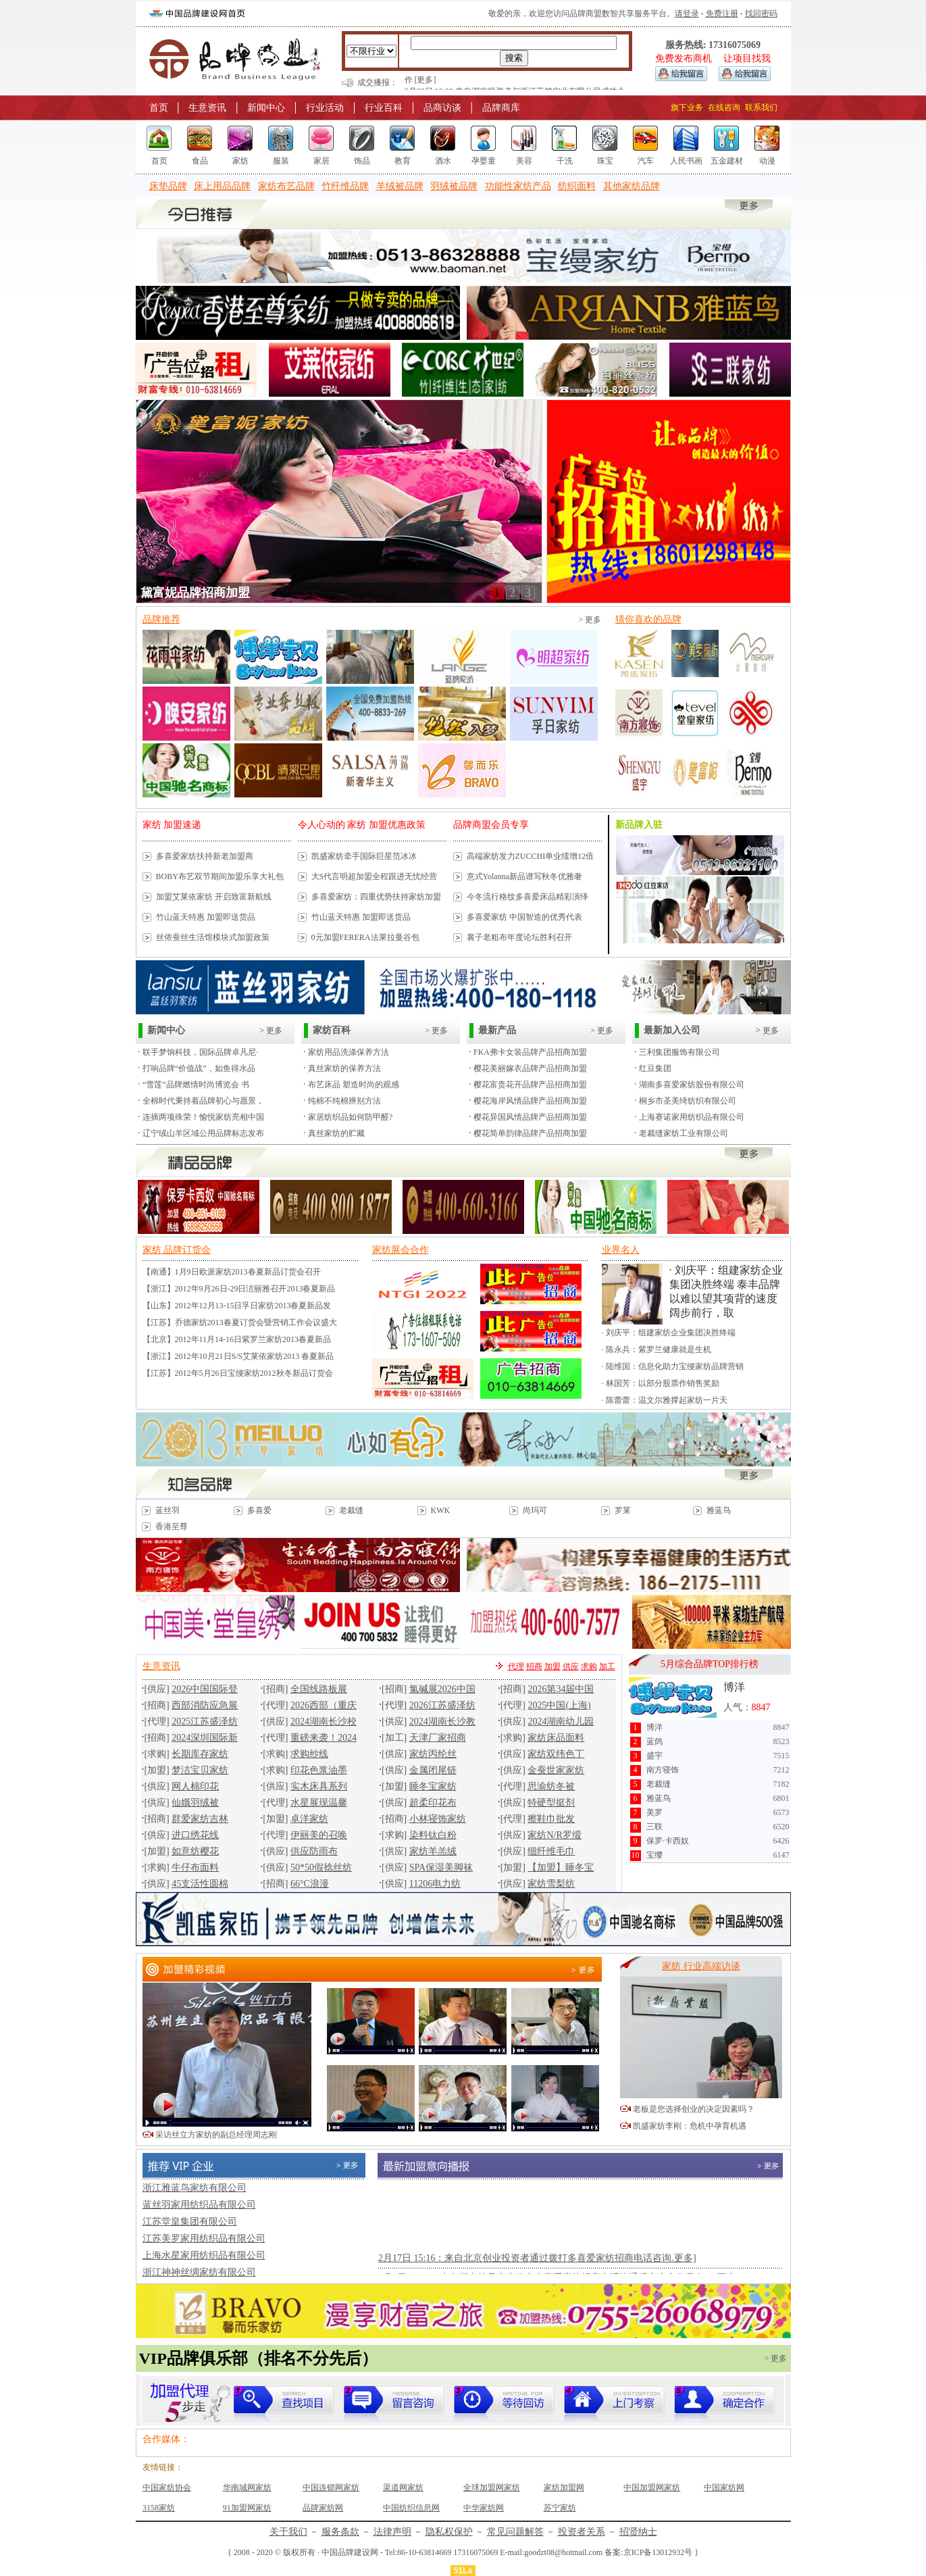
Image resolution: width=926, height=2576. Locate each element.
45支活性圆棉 (200, 1884)
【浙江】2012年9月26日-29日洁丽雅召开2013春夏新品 (239, 1288)
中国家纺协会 (167, 2487)
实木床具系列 (318, 1786)
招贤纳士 (638, 2532)
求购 (589, 1666)
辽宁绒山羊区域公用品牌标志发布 (203, 1133)
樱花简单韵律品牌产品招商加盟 (530, 1133)
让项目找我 (747, 58)
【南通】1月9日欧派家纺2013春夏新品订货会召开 (232, 1272)
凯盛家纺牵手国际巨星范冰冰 (364, 856)
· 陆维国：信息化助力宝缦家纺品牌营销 (673, 1366)
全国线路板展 (318, 1689)
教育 (402, 161)
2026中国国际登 (205, 1689)
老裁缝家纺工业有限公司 (683, 1133)
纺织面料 (577, 186)
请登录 (687, 13)
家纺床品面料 (556, 1738)
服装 (281, 161)
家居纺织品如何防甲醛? (350, 1117)
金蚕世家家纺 (556, 1770)
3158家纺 (159, 2507)
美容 (524, 161)
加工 (607, 1666)
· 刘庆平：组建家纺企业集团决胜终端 (669, 1332)
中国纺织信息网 (411, 2507)
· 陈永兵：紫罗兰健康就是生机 (656, 1349)
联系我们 (761, 107)
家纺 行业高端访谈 (701, 1966)
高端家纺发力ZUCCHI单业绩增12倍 (530, 856)
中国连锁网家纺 (331, 2487)
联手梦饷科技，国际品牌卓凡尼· (200, 1052)
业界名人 (621, 1250)
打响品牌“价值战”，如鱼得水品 (199, 1068)
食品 (200, 161)
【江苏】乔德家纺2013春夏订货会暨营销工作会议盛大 (240, 1322)
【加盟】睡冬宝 (561, 1867)
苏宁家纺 (560, 2507)
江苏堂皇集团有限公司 (190, 2221)
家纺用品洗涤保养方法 (348, 1052)
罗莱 (623, 1510)
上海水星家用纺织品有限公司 (204, 2255)
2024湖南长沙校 (323, 1721)
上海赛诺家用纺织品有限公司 (691, 1117)
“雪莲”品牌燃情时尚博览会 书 (196, 1084)
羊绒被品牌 (399, 186)
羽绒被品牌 (454, 186)
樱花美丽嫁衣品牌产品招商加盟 (530, 1068)
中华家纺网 (483, 2507)
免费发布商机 (683, 58)
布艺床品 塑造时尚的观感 (353, 1084)
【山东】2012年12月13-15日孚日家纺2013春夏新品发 (237, 1305)
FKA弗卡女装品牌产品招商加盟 (530, 1052)
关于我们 (288, 2532)
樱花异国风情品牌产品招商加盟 (530, 1117)
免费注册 (722, 13)
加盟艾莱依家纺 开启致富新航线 (214, 896)
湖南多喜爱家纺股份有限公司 (691, 1084)
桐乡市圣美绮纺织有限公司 (687, 1101)
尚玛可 (535, 1510)
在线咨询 (724, 107)
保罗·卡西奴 (667, 1841)
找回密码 (761, 13)
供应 (571, 1666)
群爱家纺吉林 (200, 1819)
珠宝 (605, 161)
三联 (654, 1826)
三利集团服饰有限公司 (679, 1052)
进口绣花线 (195, 1835)
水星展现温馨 (318, 1803)
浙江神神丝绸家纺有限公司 (199, 2272)
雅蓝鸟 (718, 1510)
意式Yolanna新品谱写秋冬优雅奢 (524, 876)
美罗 (654, 1812)
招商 (534, 1666)
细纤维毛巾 (551, 1851)
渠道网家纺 (403, 2487)
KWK (441, 1510)
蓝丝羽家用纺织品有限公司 (199, 2205)
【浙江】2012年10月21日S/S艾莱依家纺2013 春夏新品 (238, 1356)
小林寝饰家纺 (437, 1819)
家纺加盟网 (564, 2487)
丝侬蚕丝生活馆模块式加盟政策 (212, 937)
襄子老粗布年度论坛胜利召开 (519, 937)
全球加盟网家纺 (491, 2487)
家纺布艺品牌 (286, 186)
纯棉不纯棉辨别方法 (344, 1101)
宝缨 (654, 1855)
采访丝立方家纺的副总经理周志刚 (216, 2134)
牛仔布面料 (195, 1867)
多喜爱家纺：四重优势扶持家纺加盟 (376, 896)
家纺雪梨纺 (551, 1884)
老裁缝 (351, 1510)
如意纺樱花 (195, 1851)
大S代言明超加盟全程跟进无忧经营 (374, 876)
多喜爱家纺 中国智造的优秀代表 (524, 917)
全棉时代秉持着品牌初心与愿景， (203, 1101)
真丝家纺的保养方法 (344, 1068)
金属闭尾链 (433, 1770)
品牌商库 (501, 108)
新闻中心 (266, 108)
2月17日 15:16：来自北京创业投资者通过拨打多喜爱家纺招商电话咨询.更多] (537, 2274)
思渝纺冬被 (551, 1786)
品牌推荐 (161, 619)
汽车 (646, 161)
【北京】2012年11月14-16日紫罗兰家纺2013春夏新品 (237, 1339)
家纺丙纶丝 (433, 1754)
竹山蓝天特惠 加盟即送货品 (205, 917)
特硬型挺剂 (551, 1803)
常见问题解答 (515, 2532)
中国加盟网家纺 (651, 2487)
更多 (770, 1030)
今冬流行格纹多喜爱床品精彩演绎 (527, 896)
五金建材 (727, 161)
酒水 (443, 161)
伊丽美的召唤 (318, 1835)
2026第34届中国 (561, 1689)
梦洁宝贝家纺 (200, 1770)
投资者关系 (581, 2532)
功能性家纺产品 (518, 186)
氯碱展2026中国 (442, 1689)
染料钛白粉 (433, 1835)
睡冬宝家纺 (433, 1786)
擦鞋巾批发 (551, 1819)
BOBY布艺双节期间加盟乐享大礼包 (220, 876)
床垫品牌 (168, 186)
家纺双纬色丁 (556, 1754)
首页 (158, 108)
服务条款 (340, 2532)
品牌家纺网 (323, 2507)
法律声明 (392, 2532)
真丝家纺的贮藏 (336, 1133)
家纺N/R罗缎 (554, 1835)
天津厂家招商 (437, 1738)
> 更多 (590, 619)
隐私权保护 (449, 2532)
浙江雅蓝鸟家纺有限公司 (195, 2188)
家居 (321, 161)
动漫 (767, 161)
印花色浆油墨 (318, 1770)
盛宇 (654, 1755)
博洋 (734, 1687)
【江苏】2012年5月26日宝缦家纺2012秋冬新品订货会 (238, 1373)
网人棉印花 (195, 1786)
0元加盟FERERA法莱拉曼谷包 (365, 937)
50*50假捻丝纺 (321, 1867)
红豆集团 (655, 1068)
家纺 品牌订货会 (177, 1250)
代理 (516, 1666)
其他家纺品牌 (631, 186)
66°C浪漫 (309, 1884)
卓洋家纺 (309, 1819)
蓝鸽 (654, 1741)
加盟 (552, 1666)
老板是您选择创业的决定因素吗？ (693, 2109)
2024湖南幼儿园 (561, 1721)
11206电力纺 (435, 1884)
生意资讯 (207, 108)
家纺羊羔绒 (433, 1851)
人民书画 (686, 161)
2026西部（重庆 (323, 1705)
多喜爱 (259, 1510)
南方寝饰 (662, 1770)
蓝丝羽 (167, 1510)
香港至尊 (171, 1526)
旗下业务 (687, 107)
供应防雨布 (314, 1851)
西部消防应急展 (205, 1705)
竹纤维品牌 (345, 186)
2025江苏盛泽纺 (205, 1721)
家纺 (240, 161)
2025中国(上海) (559, 1705)
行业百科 (384, 108)
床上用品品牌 (222, 186)
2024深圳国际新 (205, 1738)
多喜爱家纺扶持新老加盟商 (204, 856)
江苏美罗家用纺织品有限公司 (204, 2238)
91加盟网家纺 (247, 2507)
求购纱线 (309, 1754)
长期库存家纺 (200, 1754)
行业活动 (325, 108)
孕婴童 (483, 161)
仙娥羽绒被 (195, 1803)
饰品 (362, 161)
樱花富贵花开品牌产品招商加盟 (530, 1084)
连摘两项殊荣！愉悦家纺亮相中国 (203, 1117)
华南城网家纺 (247, 2487)
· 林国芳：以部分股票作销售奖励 (660, 1383)
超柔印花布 (433, 1803)
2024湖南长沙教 (442, 1721)
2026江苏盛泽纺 (442, 1705)
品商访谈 (442, 108)
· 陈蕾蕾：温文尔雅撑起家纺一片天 (664, 1400)
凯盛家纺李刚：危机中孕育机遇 (689, 2126)
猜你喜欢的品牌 (648, 619)
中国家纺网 (724, 2487)
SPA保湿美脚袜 (441, 1867)
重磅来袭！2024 (323, 1738)
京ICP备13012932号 (658, 2552)
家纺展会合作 (400, 1250)
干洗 (565, 161)
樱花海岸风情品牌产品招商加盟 (530, 1101)
